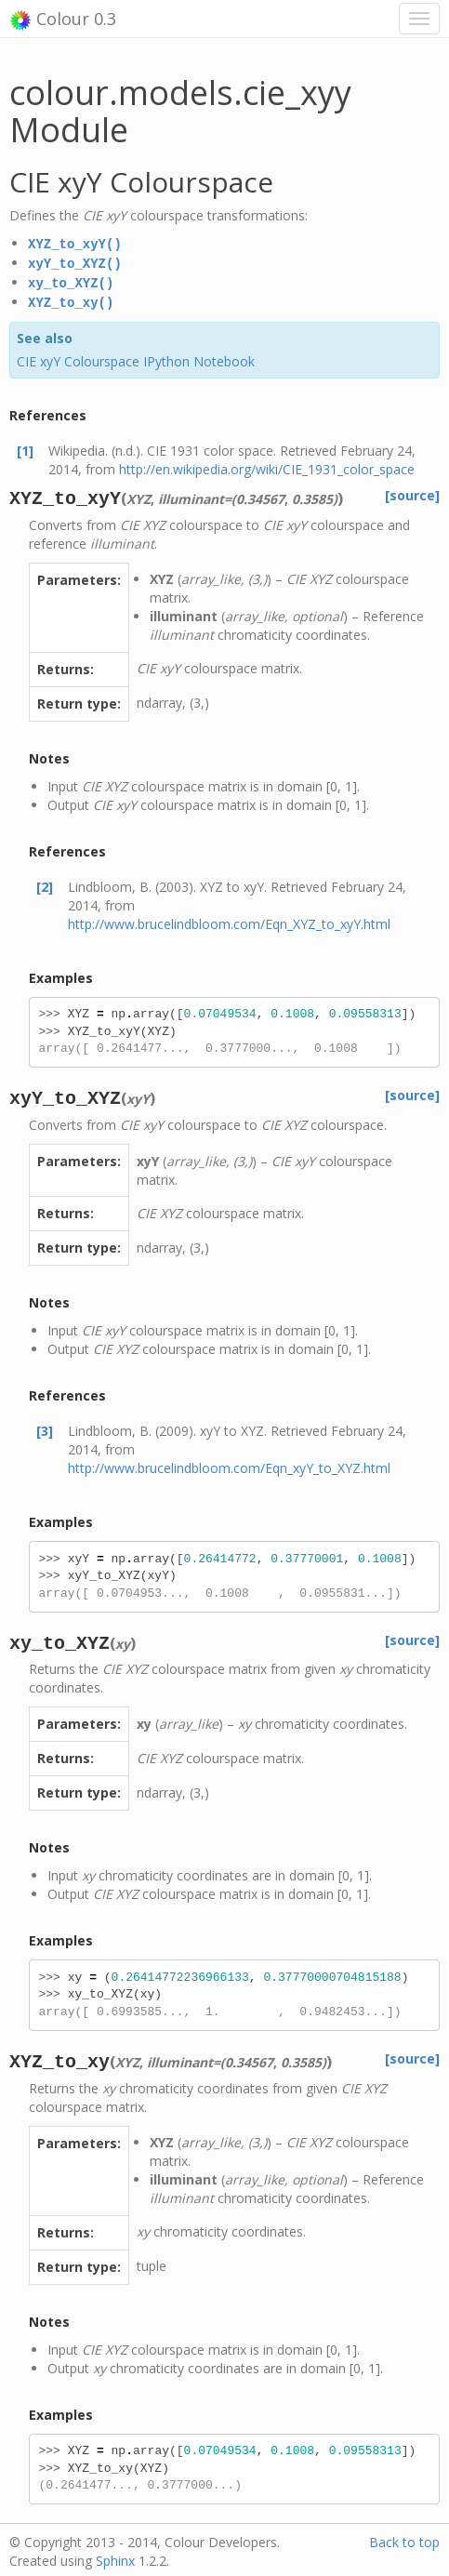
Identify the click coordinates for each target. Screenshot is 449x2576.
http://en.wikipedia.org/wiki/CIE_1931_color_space (267, 465)
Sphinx (115, 2557)
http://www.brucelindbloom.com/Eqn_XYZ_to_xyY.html (229, 920)
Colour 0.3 (62, 19)
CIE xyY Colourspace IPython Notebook (136, 357)
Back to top (404, 2538)
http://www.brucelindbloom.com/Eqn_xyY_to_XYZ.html (229, 1464)
